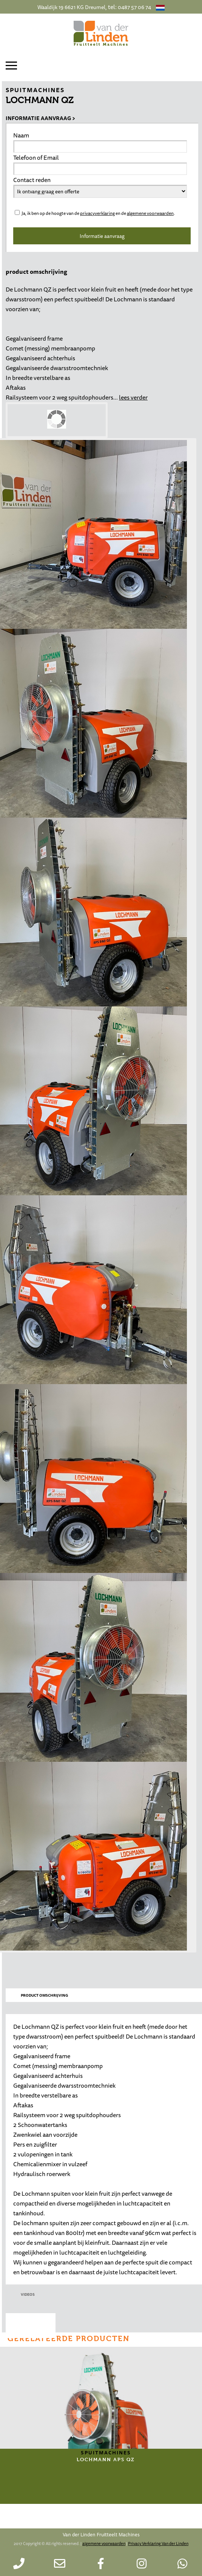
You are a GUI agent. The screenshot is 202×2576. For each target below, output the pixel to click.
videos (28, 2294)
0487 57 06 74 (134, 7)
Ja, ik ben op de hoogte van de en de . (95, 213)
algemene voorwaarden (150, 213)
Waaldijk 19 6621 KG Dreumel (71, 7)
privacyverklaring (97, 213)
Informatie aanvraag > (40, 118)
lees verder (133, 397)
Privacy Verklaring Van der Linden (158, 2543)
